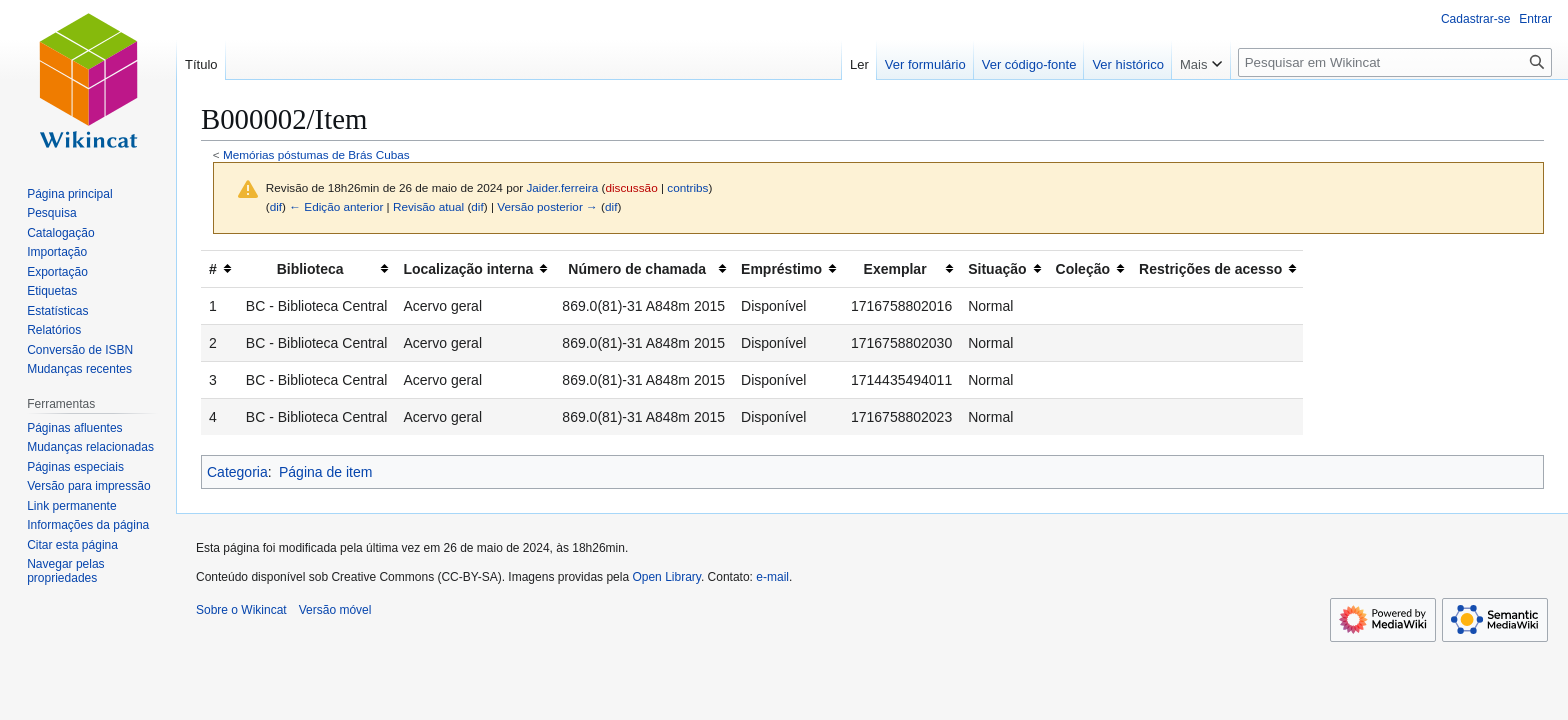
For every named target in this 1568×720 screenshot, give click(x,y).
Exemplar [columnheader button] (895, 269)
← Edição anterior (336, 206)
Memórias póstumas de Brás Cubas (316, 154)
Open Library (666, 577)
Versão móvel (335, 610)
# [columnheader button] (213, 269)
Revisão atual (428, 206)
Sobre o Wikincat (241, 610)
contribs (687, 187)
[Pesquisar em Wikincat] (1395, 62)
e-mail (772, 577)
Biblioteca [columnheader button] (310, 269)
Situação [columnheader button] (997, 269)
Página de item (325, 472)
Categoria (237, 472)
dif (276, 206)
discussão (631, 187)
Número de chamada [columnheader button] (637, 269)
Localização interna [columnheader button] (468, 269)
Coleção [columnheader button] (1083, 269)
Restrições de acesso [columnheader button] (1210, 269)
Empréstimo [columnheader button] (781, 269)
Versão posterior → (547, 206)
